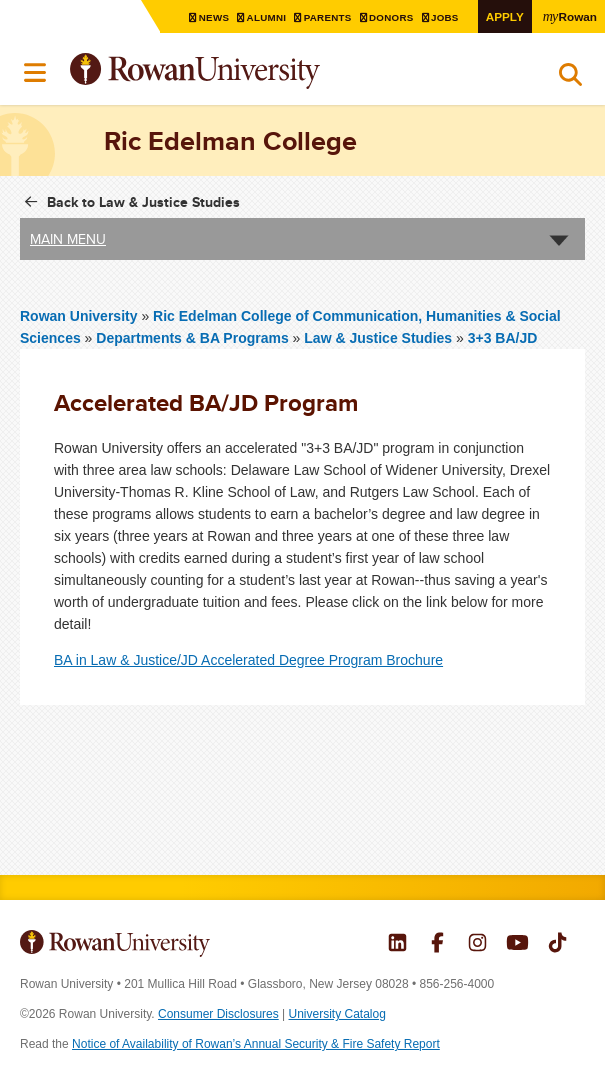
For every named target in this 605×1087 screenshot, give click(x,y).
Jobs (447, 17)
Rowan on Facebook (437, 945)
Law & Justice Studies (380, 338)
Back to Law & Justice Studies (143, 202)
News (216, 17)
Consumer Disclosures (218, 1014)
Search (570, 79)
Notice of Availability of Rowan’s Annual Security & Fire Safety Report (256, 1044)
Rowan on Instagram (477, 945)
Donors (393, 17)
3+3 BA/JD (503, 338)
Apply (505, 16)
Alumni (269, 17)
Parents (330, 17)
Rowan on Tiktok (557, 945)
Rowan (570, 16)
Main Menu (68, 239)
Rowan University (245, 71)
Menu (36, 73)
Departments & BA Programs (192, 338)
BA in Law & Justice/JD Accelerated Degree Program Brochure (248, 660)
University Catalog (337, 1014)
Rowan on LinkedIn (397, 945)
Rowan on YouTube (517, 945)
